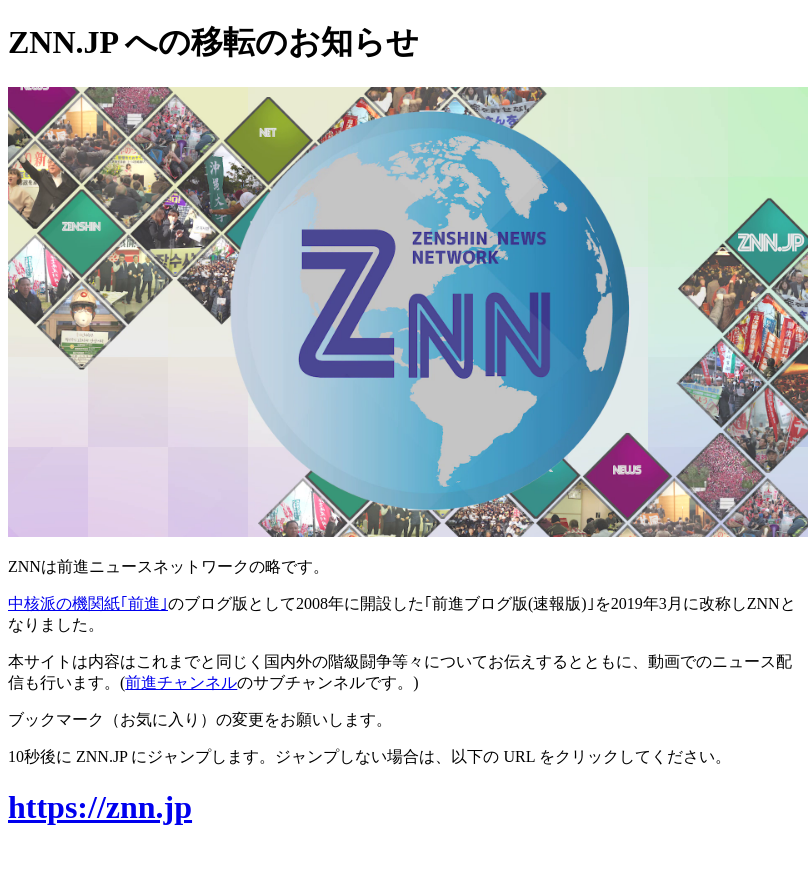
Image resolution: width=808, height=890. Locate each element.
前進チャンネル (181, 682)
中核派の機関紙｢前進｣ (88, 603)
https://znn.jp (100, 807)
